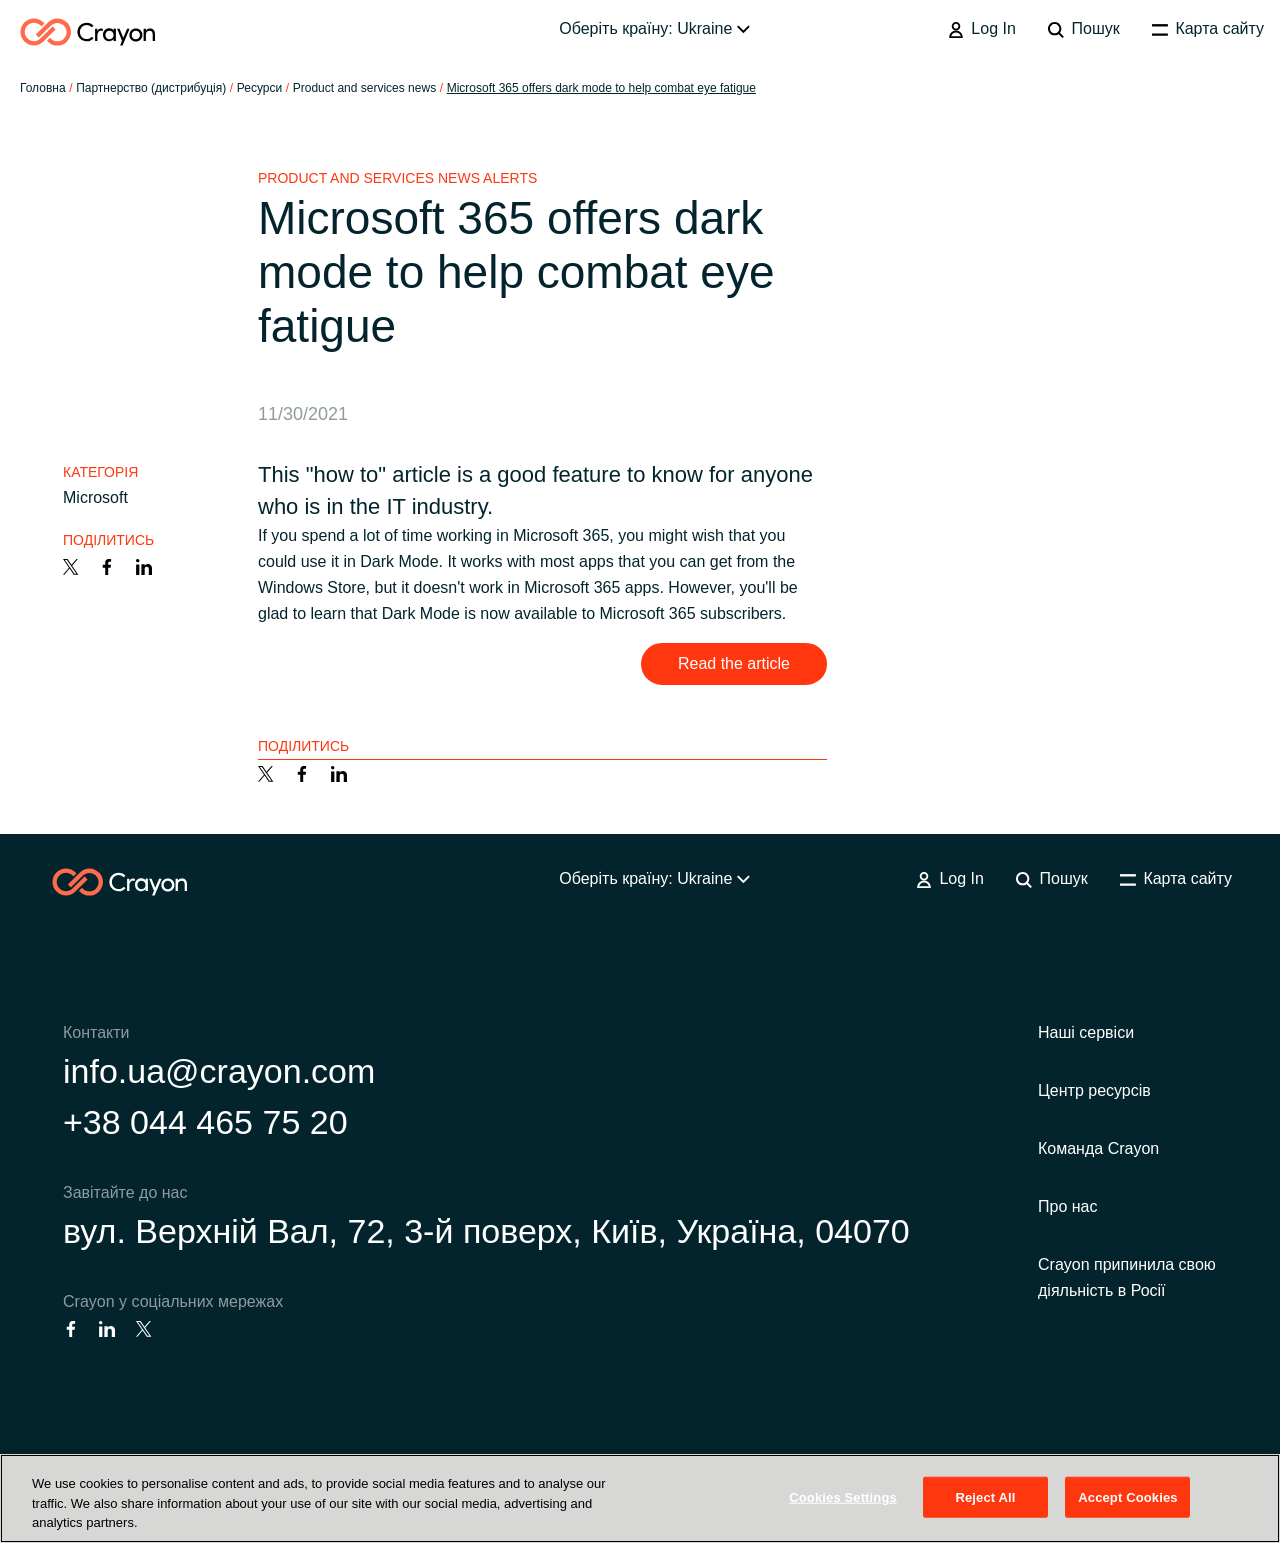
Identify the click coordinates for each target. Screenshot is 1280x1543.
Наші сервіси (1086, 1032)
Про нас (1067, 1206)
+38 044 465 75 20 (205, 1122)
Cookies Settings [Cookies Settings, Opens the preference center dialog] (843, 1496)
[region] (640, 1498)
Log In (982, 29)
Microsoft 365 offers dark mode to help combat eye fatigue (601, 88)
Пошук (1084, 29)
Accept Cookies (1127, 1496)
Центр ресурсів (1094, 1090)
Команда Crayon (1098, 1148)
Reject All (985, 1496)
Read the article (734, 663)
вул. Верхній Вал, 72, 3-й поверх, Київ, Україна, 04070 (486, 1231)
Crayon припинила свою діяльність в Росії (1127, 1277)
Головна (43, 88)
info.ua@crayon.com (219, 1071)
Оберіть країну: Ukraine (654, 28)
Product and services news (364, 88)
